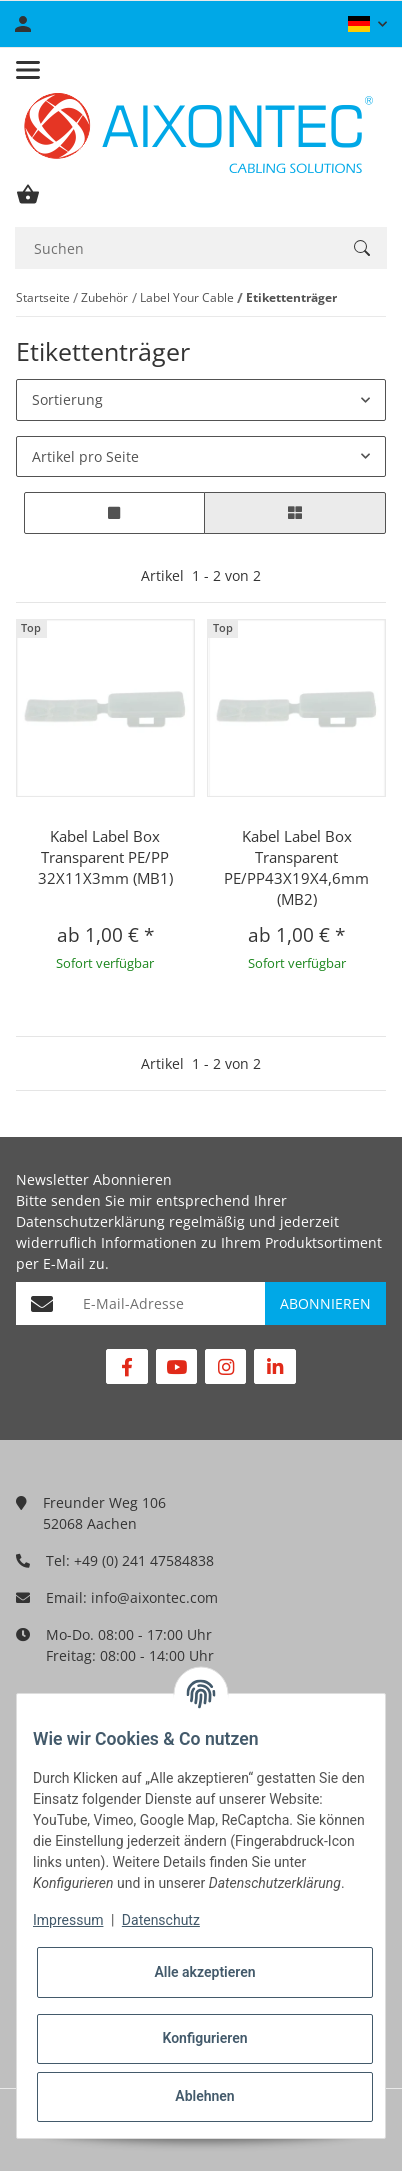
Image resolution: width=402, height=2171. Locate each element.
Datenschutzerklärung (90, 1221)
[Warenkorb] (28, 195)
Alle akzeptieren (204, 1972)
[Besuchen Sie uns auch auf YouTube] (176, 1366)
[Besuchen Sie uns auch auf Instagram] (225, 1366)
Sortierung (67, 399)
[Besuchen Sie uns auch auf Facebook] (126, 1366)
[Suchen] (176, 248)
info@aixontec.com (154, 1597)
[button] (367, 24)
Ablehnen (204, 2096)
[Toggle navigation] (28, 70)
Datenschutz (161, 1920)
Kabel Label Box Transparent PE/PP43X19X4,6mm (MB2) (296, 867)
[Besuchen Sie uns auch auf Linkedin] (274, 1366)
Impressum (68, 1920)
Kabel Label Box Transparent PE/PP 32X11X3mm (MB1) (105, 857)
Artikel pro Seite (85, 456)
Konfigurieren (204, 2038)
